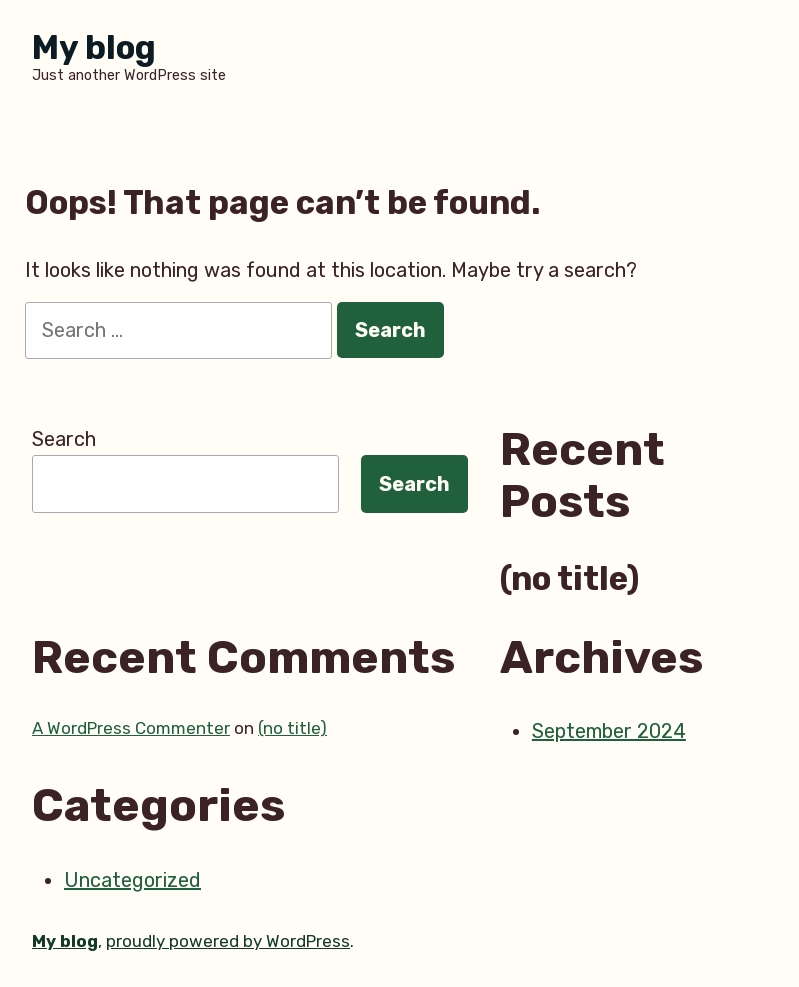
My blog (94, 47)
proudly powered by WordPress (228, 941)
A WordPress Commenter (131, 728)
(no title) (569, 579)
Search (64, 439)
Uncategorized (132, 880)
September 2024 (609, 731)
